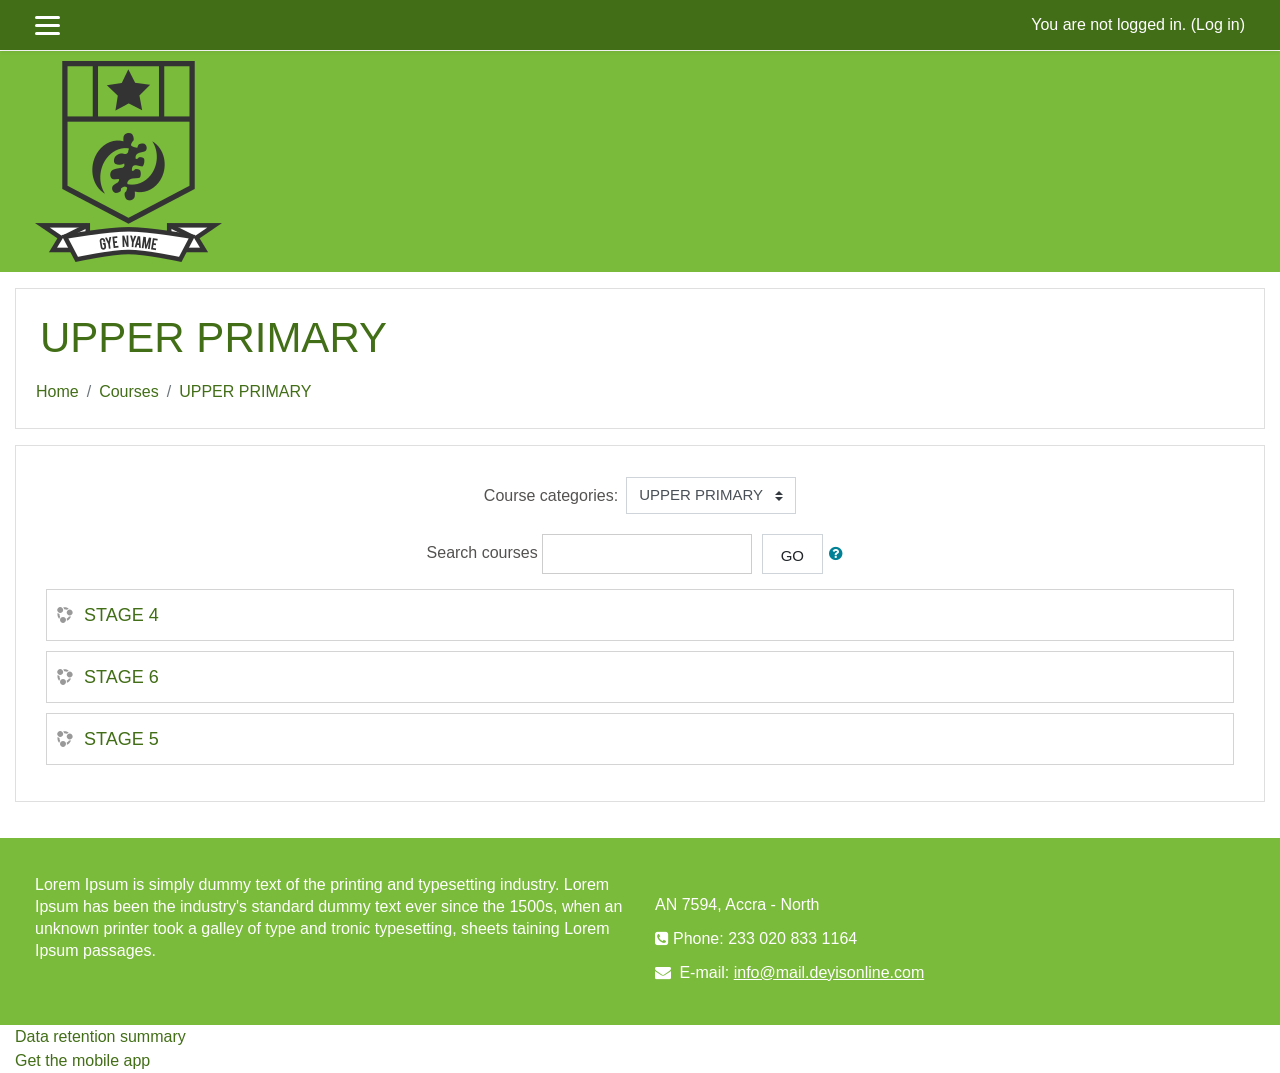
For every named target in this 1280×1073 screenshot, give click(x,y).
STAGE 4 (121, 615)
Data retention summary (100, 1036)
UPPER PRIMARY (245, 391)
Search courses (482, 552)
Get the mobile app (82, 1060)
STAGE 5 (121, 739)
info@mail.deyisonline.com (829, 972)
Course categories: (551, 495)
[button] (840, 554)
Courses (129, 391)
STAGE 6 (121, 677)
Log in (1218, 24)
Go (792, 555)
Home (57, 391)
